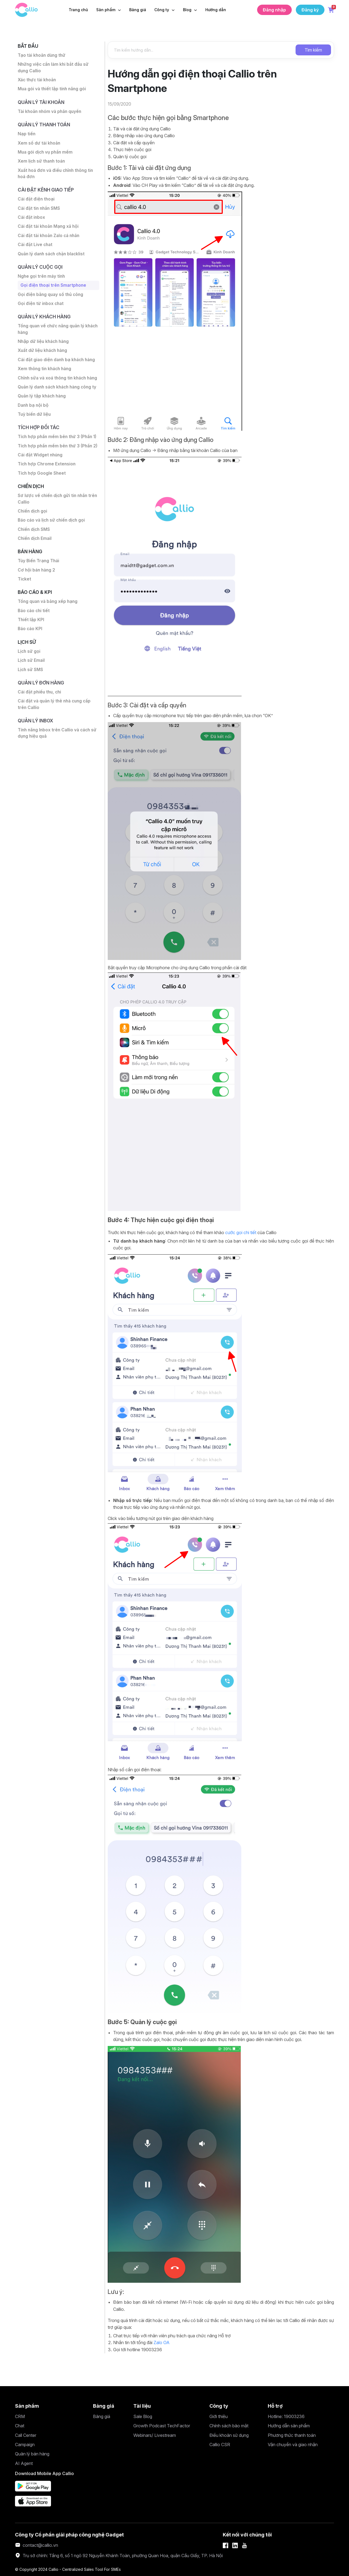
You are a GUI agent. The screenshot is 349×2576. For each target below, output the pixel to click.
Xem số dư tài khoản (39, 145)
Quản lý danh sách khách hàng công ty (56, 404)
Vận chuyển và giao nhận (293, 2444)
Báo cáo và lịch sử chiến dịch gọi (52, 550)
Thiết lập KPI (31, 651)
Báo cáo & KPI (35, 623)
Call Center (25, 2435)
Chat (19, 2425)
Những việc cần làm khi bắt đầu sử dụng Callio (54, 68)
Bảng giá (137, 9)
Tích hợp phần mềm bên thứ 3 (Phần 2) (56, 471)
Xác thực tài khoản (38, 80)
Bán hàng (31, 582)
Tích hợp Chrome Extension (47, 492)
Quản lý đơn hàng (42, 716)
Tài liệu (142, 2406)
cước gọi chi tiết (240, 1232)
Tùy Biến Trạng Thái (39, 591)
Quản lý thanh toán (45, 126)
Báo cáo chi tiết (34, 642)
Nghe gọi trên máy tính (42, 281)
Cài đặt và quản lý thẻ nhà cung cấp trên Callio (55, 738)
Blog (187, 9)
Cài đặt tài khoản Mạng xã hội (49, 230)
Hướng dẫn (215, 9)
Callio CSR (219, 2444)
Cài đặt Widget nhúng (41, 483)
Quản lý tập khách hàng (43, 416)
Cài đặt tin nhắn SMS (39, 212)
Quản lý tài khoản (42, 103)
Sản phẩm (106, 9)
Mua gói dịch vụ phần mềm (46, 154)
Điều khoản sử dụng (229, 2435)
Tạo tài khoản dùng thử (42, 55)
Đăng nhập (274, 10)
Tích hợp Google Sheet (42, 501)
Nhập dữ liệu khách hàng (44, 348)
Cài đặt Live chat (35, 249)
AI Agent (24, 2463)
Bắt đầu (28, 46)
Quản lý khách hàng (45, 322)
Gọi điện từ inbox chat (41, 309)
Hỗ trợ (275, 2406)
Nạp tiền (27, 136)
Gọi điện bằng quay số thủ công (51, 300)
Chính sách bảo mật (228, 2425)
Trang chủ (78, 9)
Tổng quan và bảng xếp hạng (48, 633)
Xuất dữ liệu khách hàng (43, 357)
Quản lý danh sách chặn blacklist (53, 258)
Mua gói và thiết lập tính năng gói (53, 90)
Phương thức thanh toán (292, 2435)
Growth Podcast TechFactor (161, 2425)
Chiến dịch (32, 515)
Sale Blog (142, 2416)
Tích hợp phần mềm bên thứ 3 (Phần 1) (58, 458)
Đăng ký (310, 10)
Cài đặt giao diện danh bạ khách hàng (57, 366)
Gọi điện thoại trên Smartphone (54, 290)
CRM (20, 2416)
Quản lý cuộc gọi (41, 272)
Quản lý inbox (36, 754)
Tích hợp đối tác (39, 448)
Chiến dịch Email (35, 568)
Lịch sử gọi (29, 683)
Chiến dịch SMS (34, 559)
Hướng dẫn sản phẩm (289, 2425)
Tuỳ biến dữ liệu (35, 435)
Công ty (162, 9)
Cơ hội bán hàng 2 (37, 600)
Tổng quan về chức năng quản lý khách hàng (52, 335)
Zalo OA (162, 2342)
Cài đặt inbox (31, 221)
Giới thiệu (218, 2416)
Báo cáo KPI (30, 660)
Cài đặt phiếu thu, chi (40, 725)
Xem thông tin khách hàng (46, 375)
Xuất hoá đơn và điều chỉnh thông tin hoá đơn (57, 176)
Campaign (25, 2444)
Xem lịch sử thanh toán (42, 164)
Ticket (24, 610)
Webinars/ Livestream (154, 2435)
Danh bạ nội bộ (34, 426)
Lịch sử (27, 674)
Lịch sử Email (31, 693)
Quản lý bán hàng (32, 2454)
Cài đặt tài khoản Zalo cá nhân (49, 240)
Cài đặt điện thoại (36, 202)
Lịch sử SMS (31, 702)
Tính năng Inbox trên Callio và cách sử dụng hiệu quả (58, 767)
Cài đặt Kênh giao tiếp (47, 193)
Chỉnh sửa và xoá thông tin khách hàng (53, 388)
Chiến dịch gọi (33, 540)
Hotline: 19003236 (286, 2416)
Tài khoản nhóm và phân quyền (50, 113)
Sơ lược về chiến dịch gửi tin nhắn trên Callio (54, 528)
